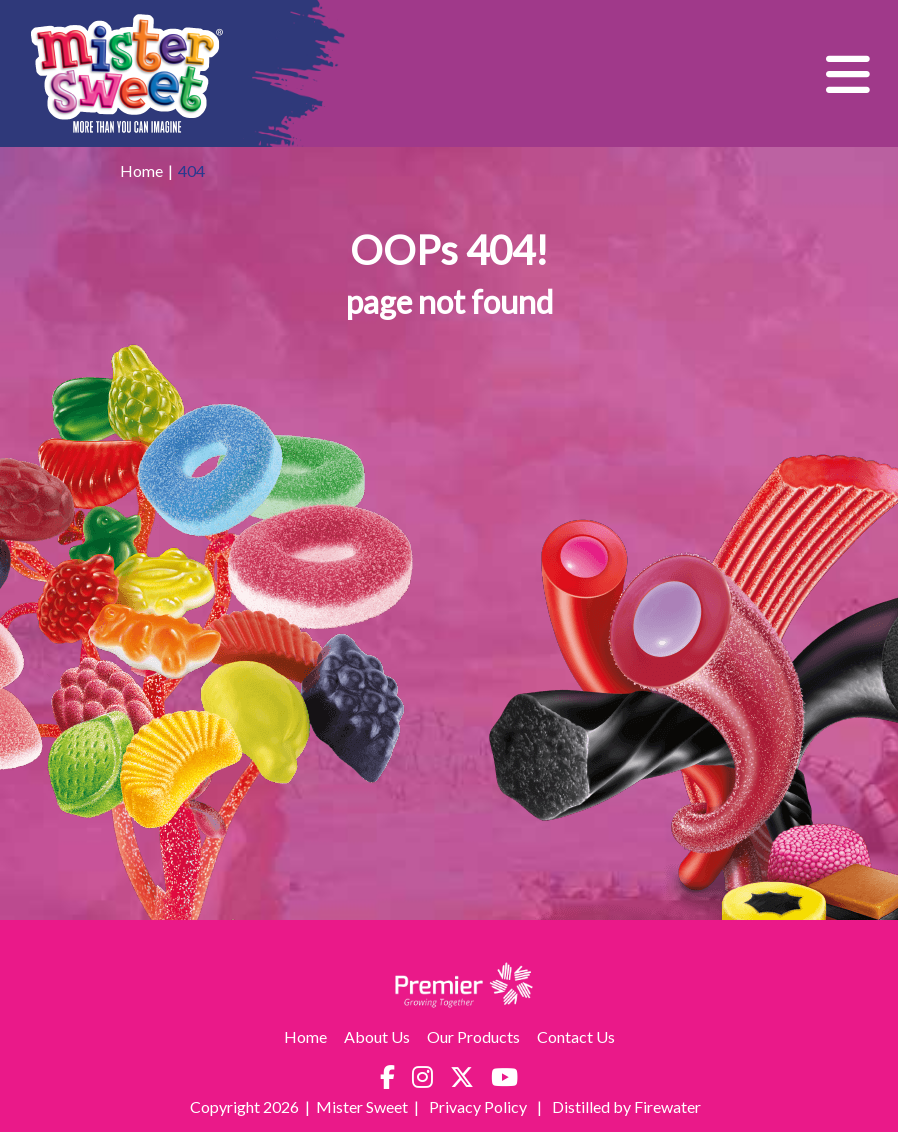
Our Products (473, 1036)
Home (141, 170)
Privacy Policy (479, 1106)
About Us (377, 1036)
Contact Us (576, 1036)
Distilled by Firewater (626, 1106)
